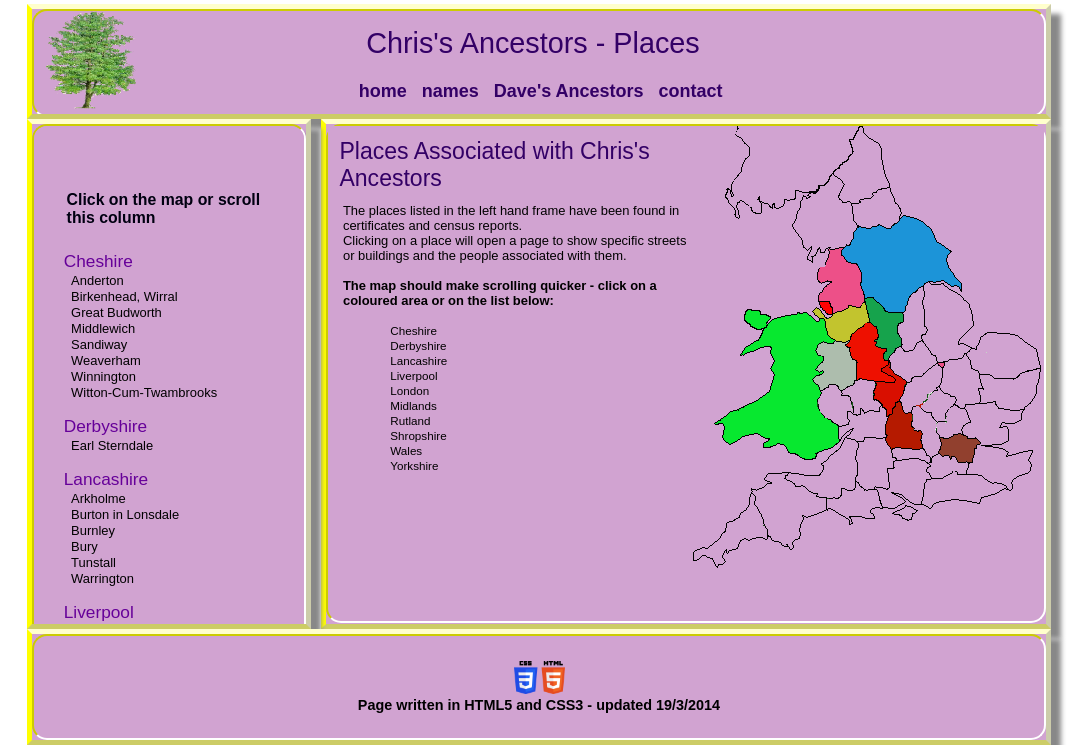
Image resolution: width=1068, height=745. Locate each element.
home (383, 91)
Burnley (93, 530)
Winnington (103, 376)
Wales (406, 450)
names (450, 91)
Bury (84, 546)
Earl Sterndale (112, 445)
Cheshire (413, 330)
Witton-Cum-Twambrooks (144, 392)
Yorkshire (414, 465)
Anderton (97, 280)
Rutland (410, 420)
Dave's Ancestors (569, 91)
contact (691, 91)
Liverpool (413, 375)
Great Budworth (116, 312)
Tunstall (93, 562)
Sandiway (99, 344)
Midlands (413, 405)
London (409, 390)
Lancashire (418, 360)
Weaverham (106, 360)
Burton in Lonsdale (125, 514)
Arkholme (98, 498)
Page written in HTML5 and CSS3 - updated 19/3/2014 (539, 705)
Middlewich (103, 328)
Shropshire (418, 435)
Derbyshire (418, 345)
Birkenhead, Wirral (124, 296)
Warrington (102, 578)
